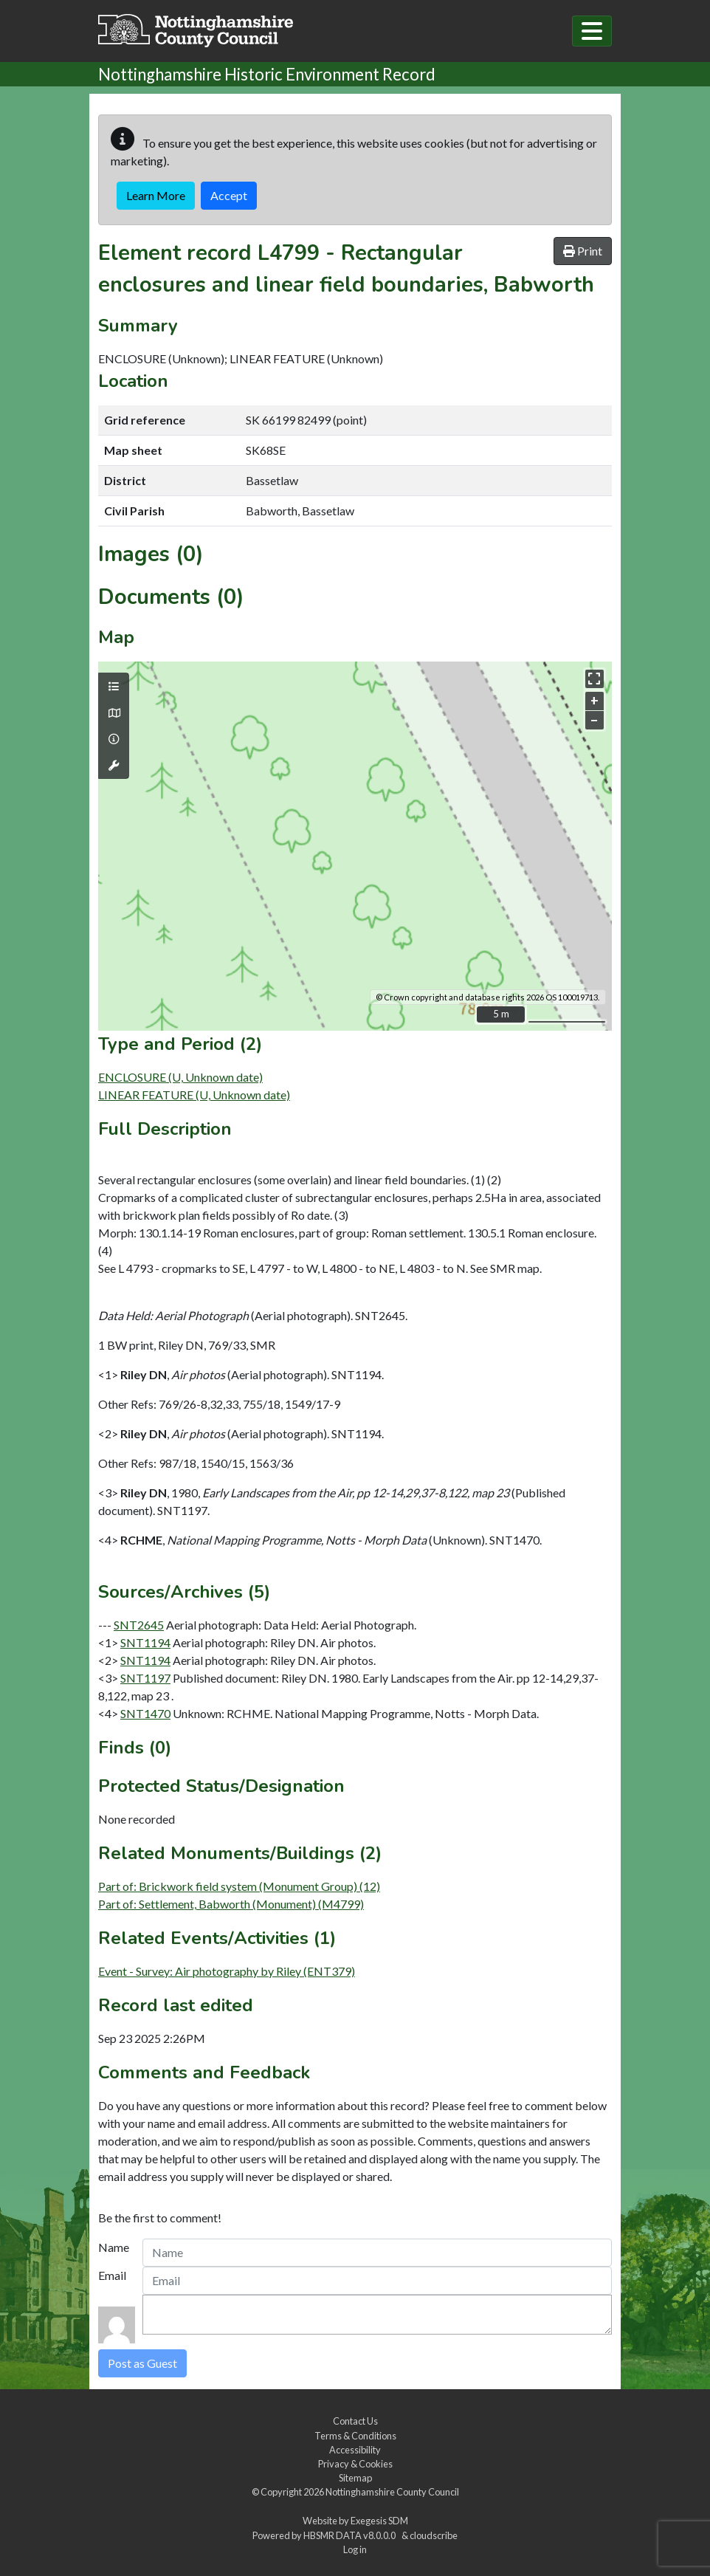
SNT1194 (145, 1642)
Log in (355, 2549)
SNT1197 (145, 1678)
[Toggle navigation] (592, 31)
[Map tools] (113, 765)
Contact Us (355, 2421)
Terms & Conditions (355, 2436)
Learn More (155, 195)
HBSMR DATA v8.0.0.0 (351, 2535)
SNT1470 (145, 1713)
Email (112, 2275)
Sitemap (355, 2478)
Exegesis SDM (379, 2521)
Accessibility (355, 2450)
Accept (228, 195)
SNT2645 (139, 1625)
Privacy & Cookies (355, 2464)
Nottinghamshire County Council (392, 2492)
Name (113, 2247)
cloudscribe (434, 2535)
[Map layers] (113, 686)
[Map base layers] (113, 713)
